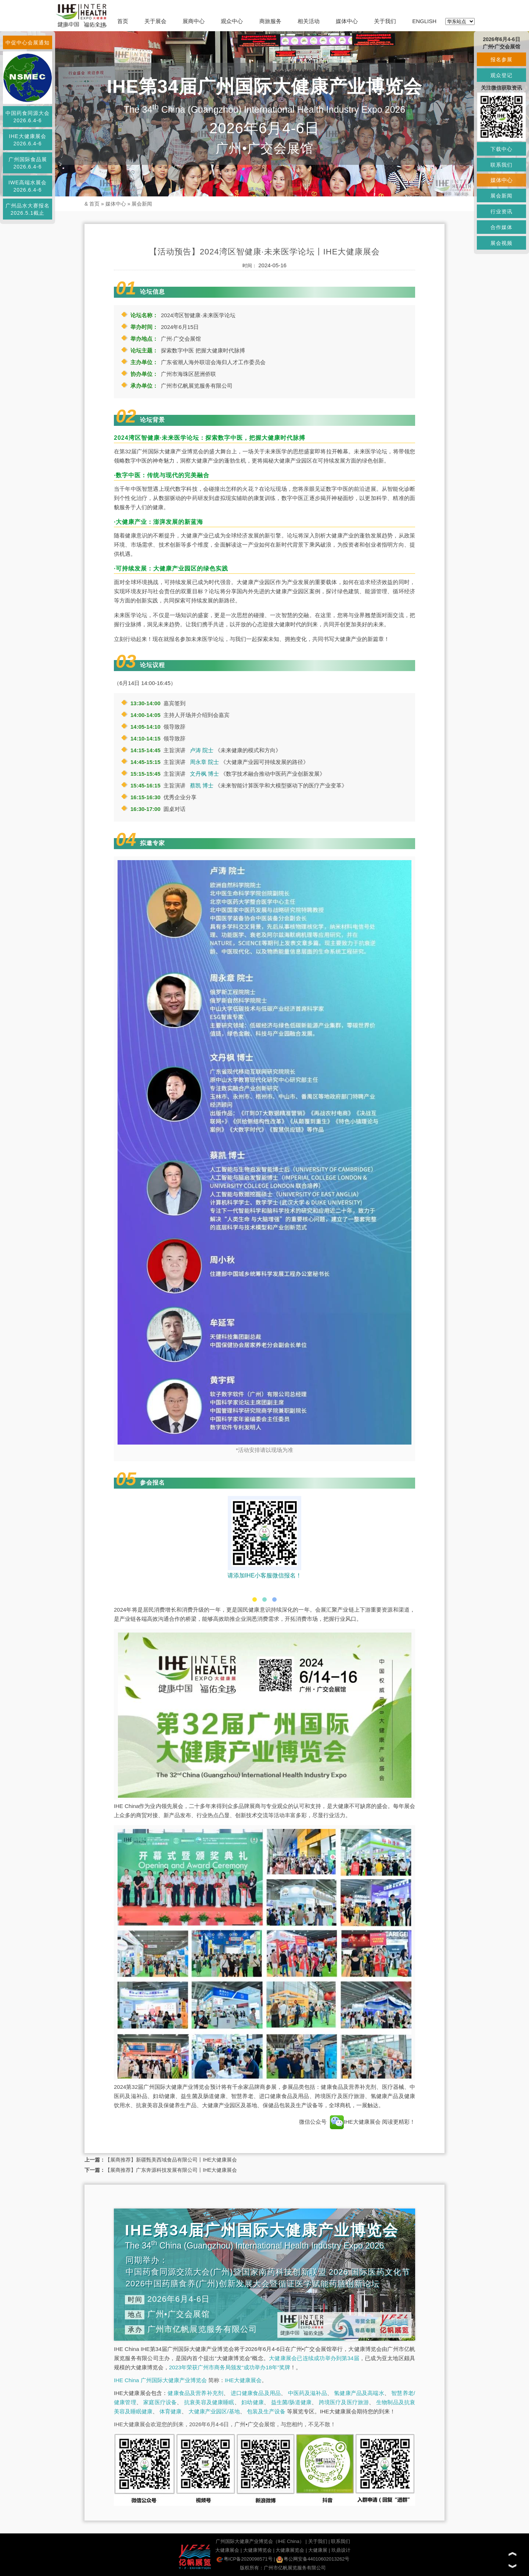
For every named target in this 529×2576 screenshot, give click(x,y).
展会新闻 (142, 204)
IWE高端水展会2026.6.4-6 (27, 186)
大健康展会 (227, 2550)
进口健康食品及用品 (256, 2393)
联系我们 (340, 2541)
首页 (122, 21)
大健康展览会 (290, 2550)
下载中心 (501, 149)
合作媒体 (501, 227)
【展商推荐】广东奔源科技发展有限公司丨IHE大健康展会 (171, 2170)
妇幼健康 (252, 2402)
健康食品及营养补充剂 (195, 2393)
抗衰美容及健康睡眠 (209, 2402)
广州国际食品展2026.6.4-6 (27, 163)
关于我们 (385, 21)
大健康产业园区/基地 (214, 2411)
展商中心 (194, 21)
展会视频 (501, 243)
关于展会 (155, 21)
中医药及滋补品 (307, 2393)
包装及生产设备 (266, 2411)
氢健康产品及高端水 (359, 2393)
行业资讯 (501, 211)
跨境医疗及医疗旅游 (344, 2402)
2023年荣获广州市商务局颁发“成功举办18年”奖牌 (229, 2367)
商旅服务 (270, 21)
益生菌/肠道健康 (291, 2402)
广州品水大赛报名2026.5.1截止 (28, 209)
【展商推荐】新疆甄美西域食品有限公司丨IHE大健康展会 (171, 2160)
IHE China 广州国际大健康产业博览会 (160, 2380)
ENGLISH (424, 21)
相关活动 (309, 21)
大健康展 (317, 2550)
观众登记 (501, 75)
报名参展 (501, 59)
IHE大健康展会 (355, 2122)
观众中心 (232, 21)
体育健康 (170, 2411)
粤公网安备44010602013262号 (312, 2559)
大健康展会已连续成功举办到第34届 (314, 2358)
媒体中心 (347, 21)
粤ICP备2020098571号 (244, 2559)
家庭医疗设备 (160, 2402)
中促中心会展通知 (28, 43)
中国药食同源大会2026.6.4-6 (28, 116)
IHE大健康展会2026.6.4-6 (27, 139)
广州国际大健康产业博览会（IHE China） (260, 2541)
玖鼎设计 (340, 2550)
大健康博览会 (257, 2550)
